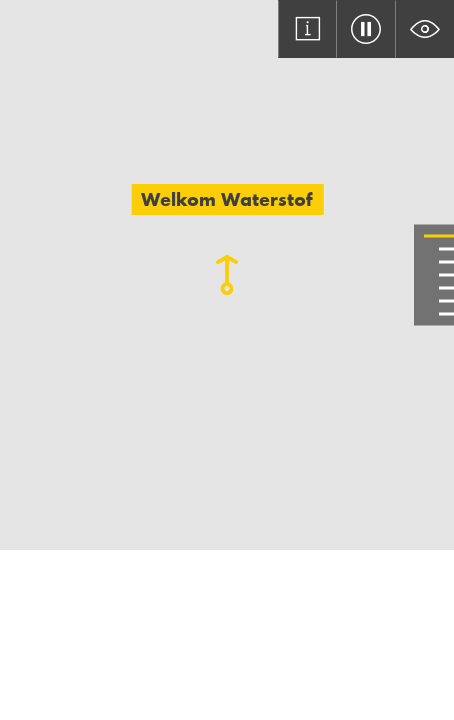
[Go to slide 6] (446, 301)
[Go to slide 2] (446, 249)
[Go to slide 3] (446, 262)
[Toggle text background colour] (424, 29)
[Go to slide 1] (439, 236)
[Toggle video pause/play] (365, 29)
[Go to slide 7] (446, 314)
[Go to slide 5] (446, 288)
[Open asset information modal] (307, 29)
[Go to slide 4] (446, 275)
